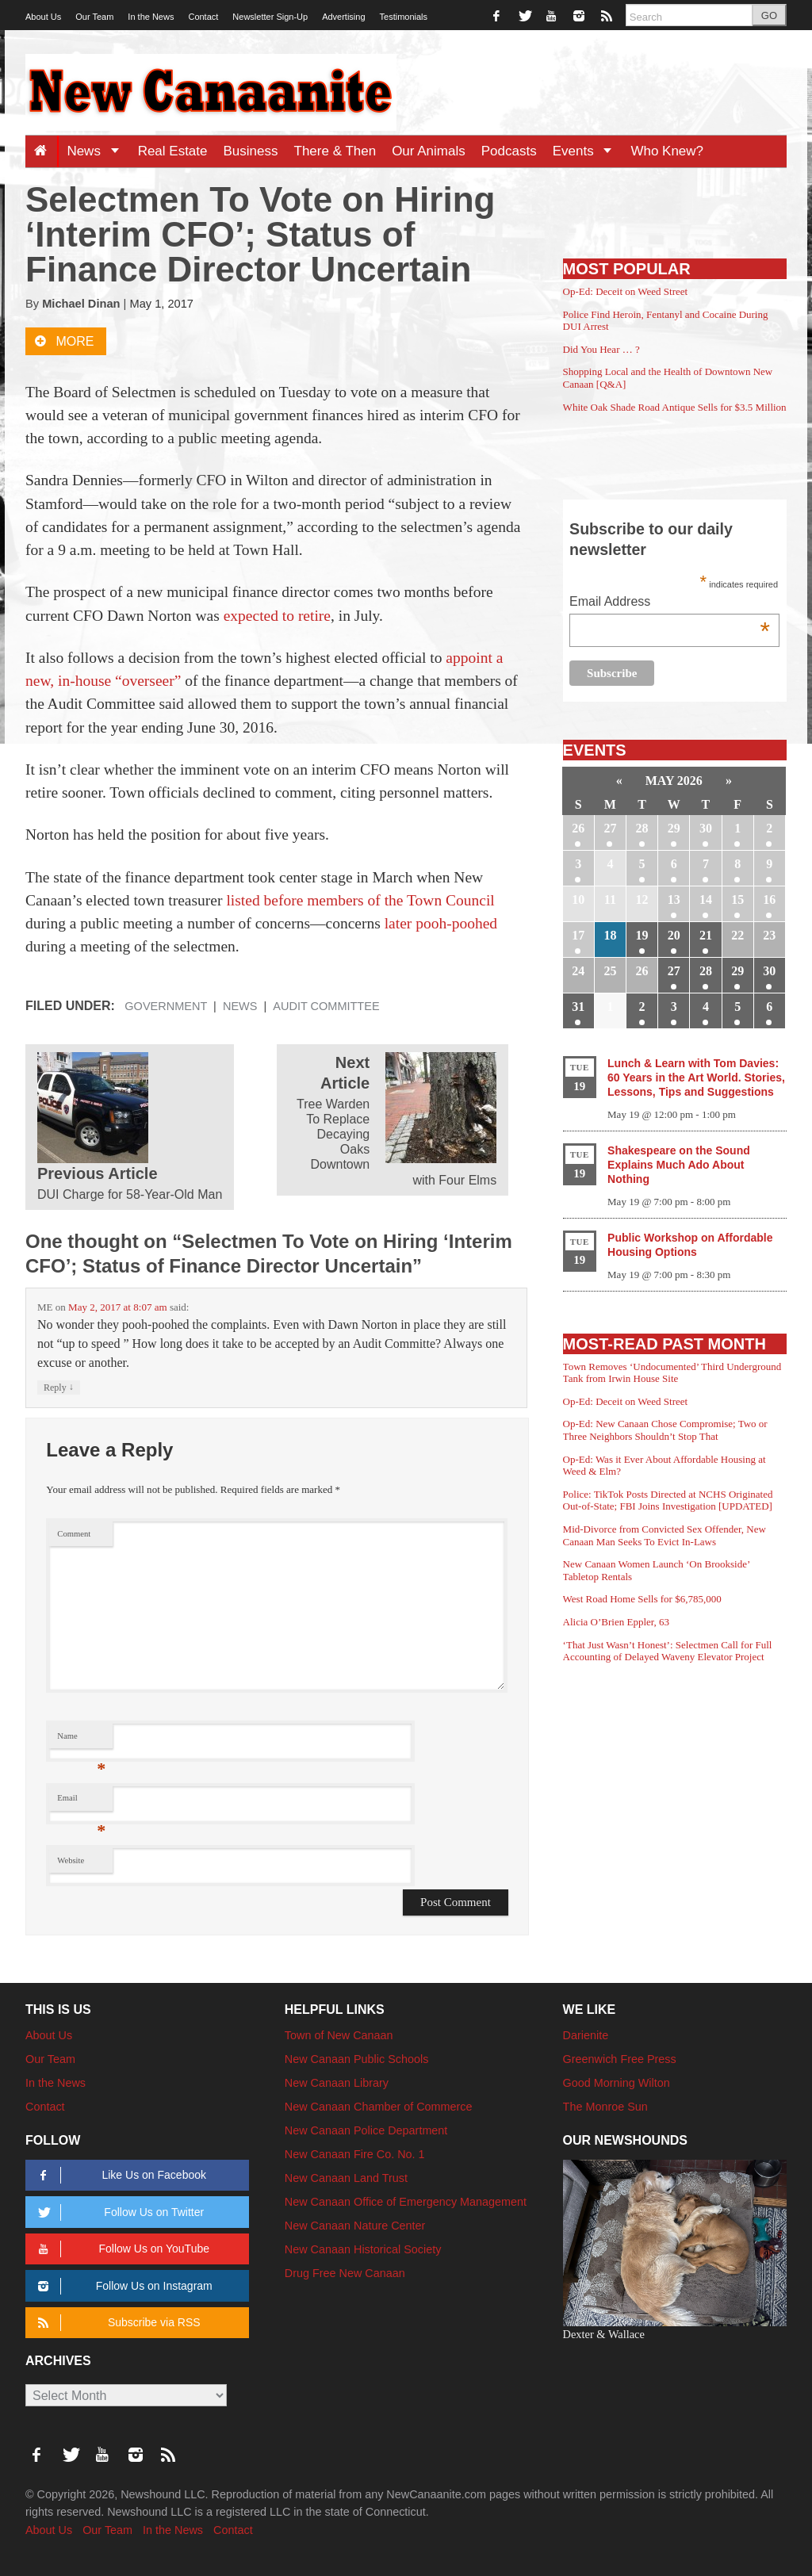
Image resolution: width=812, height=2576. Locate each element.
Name (81, 1740)
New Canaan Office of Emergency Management (406, 2201)
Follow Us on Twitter (118, 2212)
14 (705, 899)
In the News (151, 16)
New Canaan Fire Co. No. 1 (355, 2154)
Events (588, 151)
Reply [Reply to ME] (59, 1387)
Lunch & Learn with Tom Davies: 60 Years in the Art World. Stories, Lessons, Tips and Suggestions (696, 1077)
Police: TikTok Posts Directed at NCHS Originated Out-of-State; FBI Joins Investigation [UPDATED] (668, 1500)
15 (737, 899)
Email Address (669, 603)
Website (70, 1860)
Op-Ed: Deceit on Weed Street (625, 291)
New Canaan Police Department (366, 2130)
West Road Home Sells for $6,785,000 (642, 1599)
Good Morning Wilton (616, 2082)
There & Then (335, 151)
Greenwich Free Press (619, 2059)
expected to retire (277, 615)
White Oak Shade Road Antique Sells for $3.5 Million (675, 407)
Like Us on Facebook (119, 2175)
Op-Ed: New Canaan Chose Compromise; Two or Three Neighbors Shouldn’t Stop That (665, 1430)
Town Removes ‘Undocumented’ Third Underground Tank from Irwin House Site (672, 1373)
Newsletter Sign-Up (270, 16)
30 (705, 828)
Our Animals (428, 151)
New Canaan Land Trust (346, 2178)
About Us (43, 16)
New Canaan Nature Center (355, 2225)
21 (705, 935)
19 (642, 935)
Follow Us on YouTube (121, 2249)
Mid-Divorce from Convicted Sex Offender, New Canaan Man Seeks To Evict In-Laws (664, 1535)
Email (81, 1801)
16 (769, 899)
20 (674, 935)
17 (578, 935)
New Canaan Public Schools (357, 2059)
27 (609, 828)
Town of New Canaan (339, 2035)
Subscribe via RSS (116, 2322)
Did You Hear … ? (601, 349)
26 (578, 828)
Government (165, 1006)
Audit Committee (326, 1006)
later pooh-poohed (441, 923)
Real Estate (173, 151)
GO (769, 15)
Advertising (343, 16)
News (98, 151)
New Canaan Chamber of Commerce (379, 2106)
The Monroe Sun (605, 2106)
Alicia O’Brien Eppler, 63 (616, 1622)
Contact (203, 16)
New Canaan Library (337, 2082)
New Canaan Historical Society (363, 2249)
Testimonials (404, 16)
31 (578, 1006)
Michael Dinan (81, 303)
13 (674, 899)
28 (642, 828)
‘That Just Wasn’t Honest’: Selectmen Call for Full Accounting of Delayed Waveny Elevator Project (667, 1651)
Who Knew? (666, 151)
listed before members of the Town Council (360, 900)
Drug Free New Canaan (345, 2273)
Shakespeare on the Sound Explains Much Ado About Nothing (678, 1164)
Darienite (586, 2035)
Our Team (94, 16)
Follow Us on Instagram (123, 2286)
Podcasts (509, 151)
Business (251, 151)
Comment (73, 1533)
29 (674, 828)
